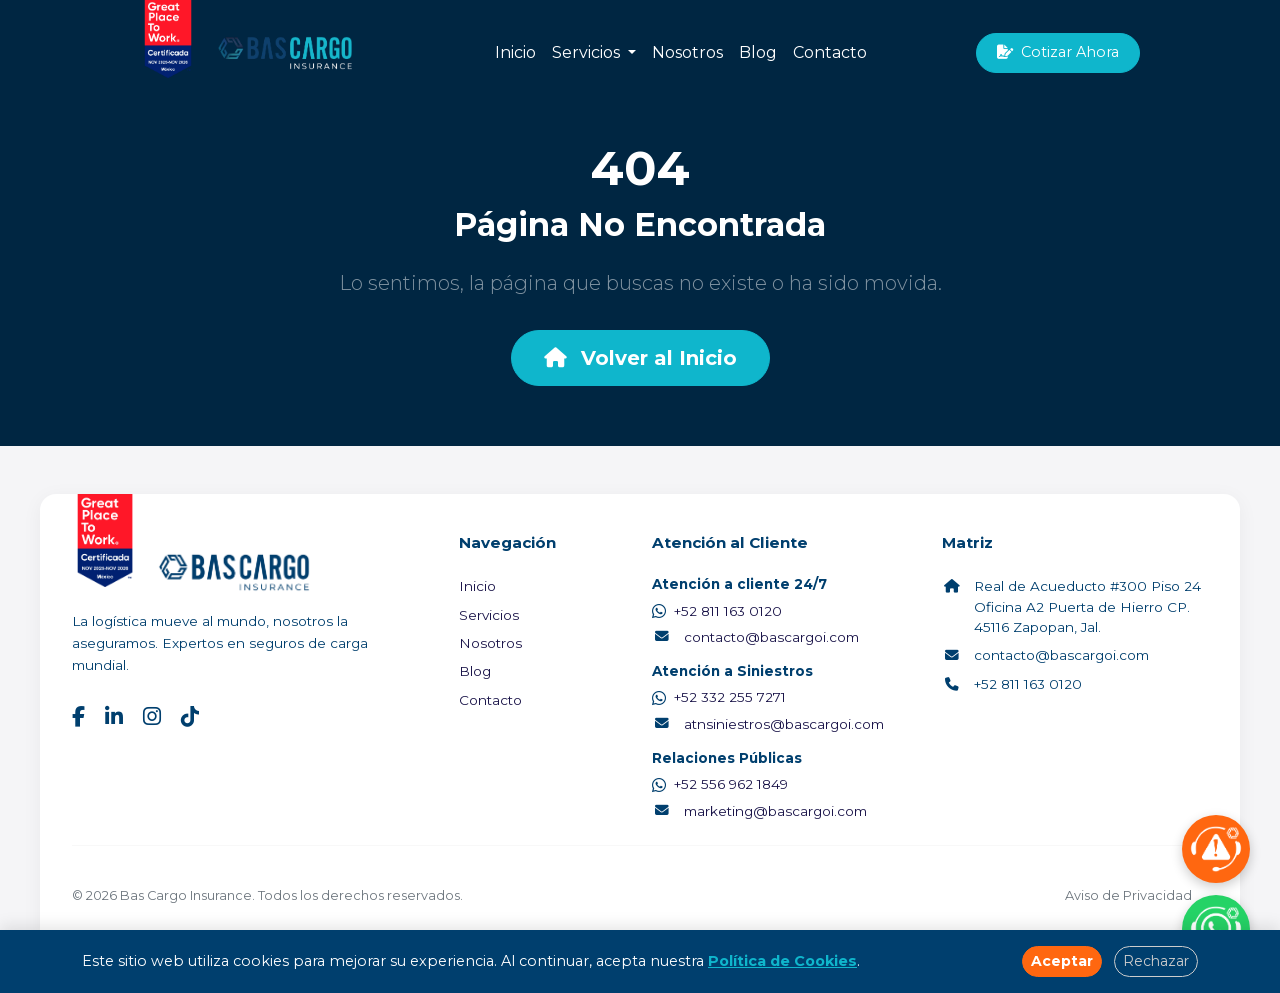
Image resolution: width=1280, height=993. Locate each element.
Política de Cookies (782, 961)
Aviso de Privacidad (1128, 895)
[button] (632, 53)
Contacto (830, 52)
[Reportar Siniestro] (1216, 849)
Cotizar (1058, 52)
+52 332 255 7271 (719, 697)
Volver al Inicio (640, 358)
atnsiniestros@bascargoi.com (768, 724)
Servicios (586, 52)
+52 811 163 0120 (717, 611)
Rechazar (1156, 961)
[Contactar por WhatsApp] (1216, 929)
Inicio (515, 52)
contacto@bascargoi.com (755, 637)
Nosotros (687, 52)
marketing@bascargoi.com (759, 811)
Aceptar (1062, 961)
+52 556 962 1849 (720, 784)
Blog (758, 52)
